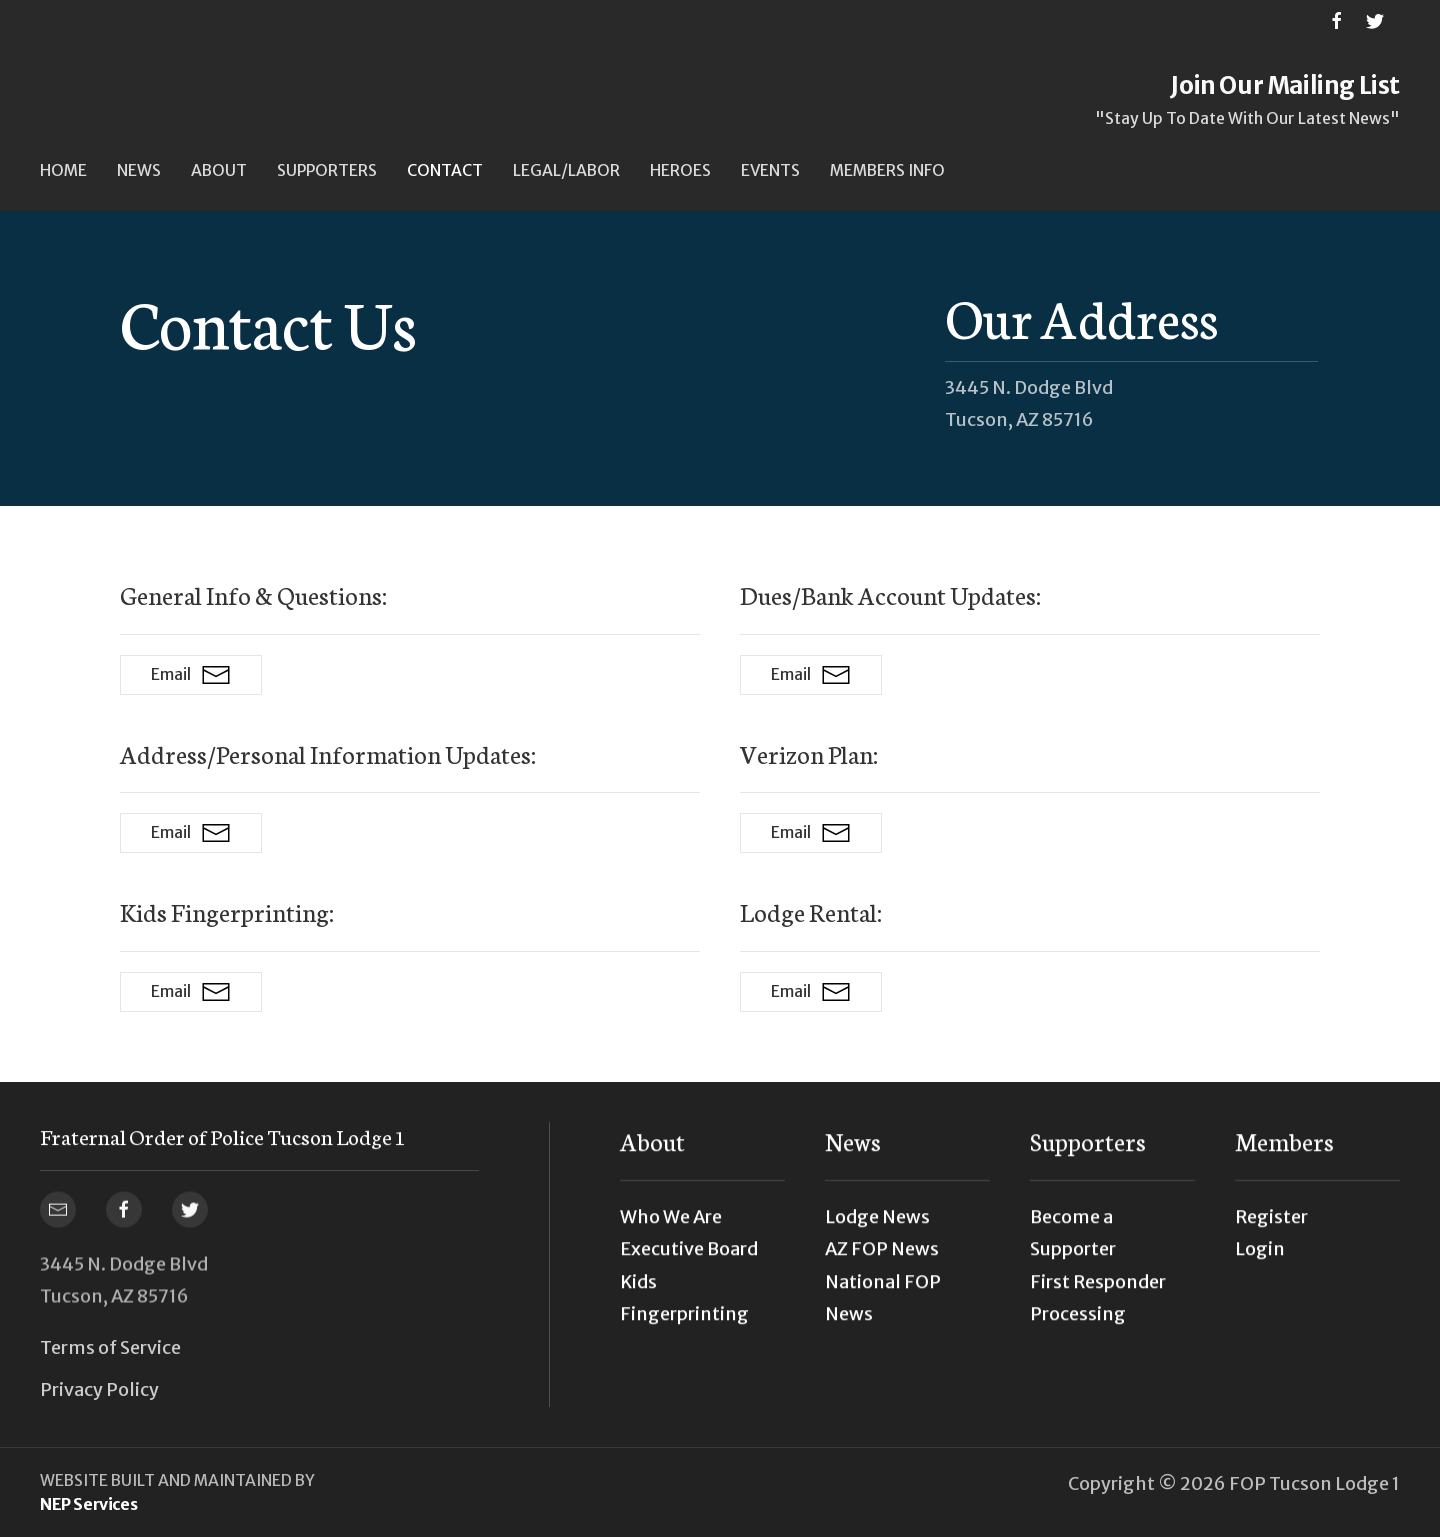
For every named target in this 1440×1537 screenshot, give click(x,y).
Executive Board (689, 1260)
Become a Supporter (1073, 1244)
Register (1271, 1228)
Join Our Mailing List (1285, 85)
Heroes (680, 170)
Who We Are (671, 1228)
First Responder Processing (1098, 1308)
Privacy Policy (99, 1389)
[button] (139, 170)
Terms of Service (110, 1347)
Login (1260, 1260)
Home (63, 170)
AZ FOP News (882, 1260)
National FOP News (883, 1308)
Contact (445, 170)
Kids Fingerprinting (684, 1308)
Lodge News (877, 1228)
